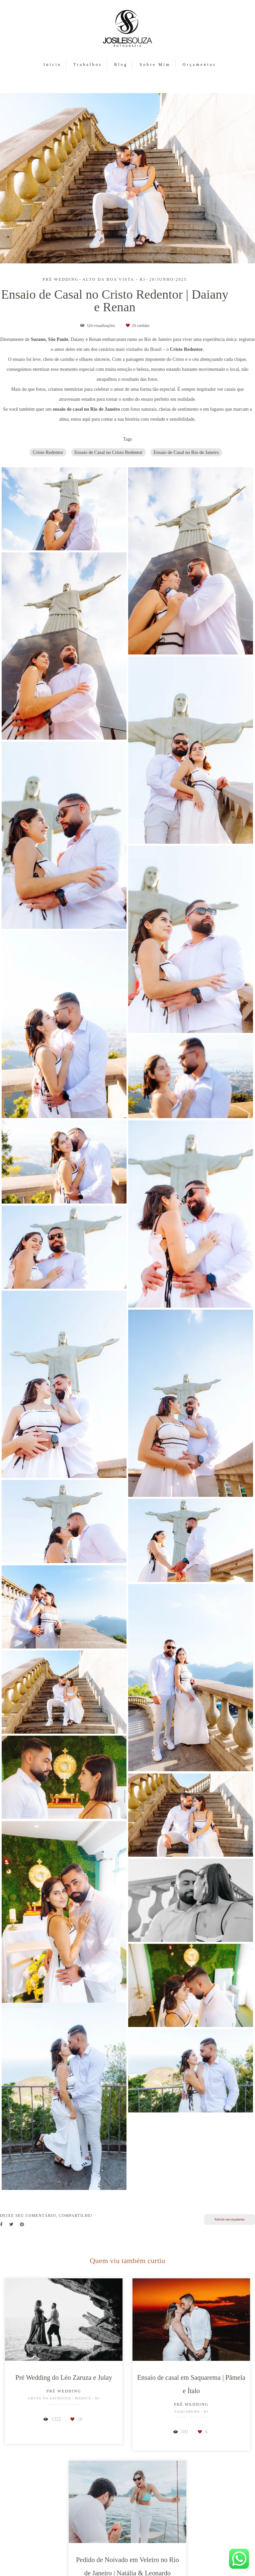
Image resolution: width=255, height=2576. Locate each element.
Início (52, 64)
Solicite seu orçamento (229, 2219)
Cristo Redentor (48, 452)
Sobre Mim (155, 64)
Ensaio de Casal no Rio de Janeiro (186, 452)
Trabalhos (87, 64)
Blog (121, 64)
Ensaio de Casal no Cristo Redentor (108, 452)
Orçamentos (199, 64)
